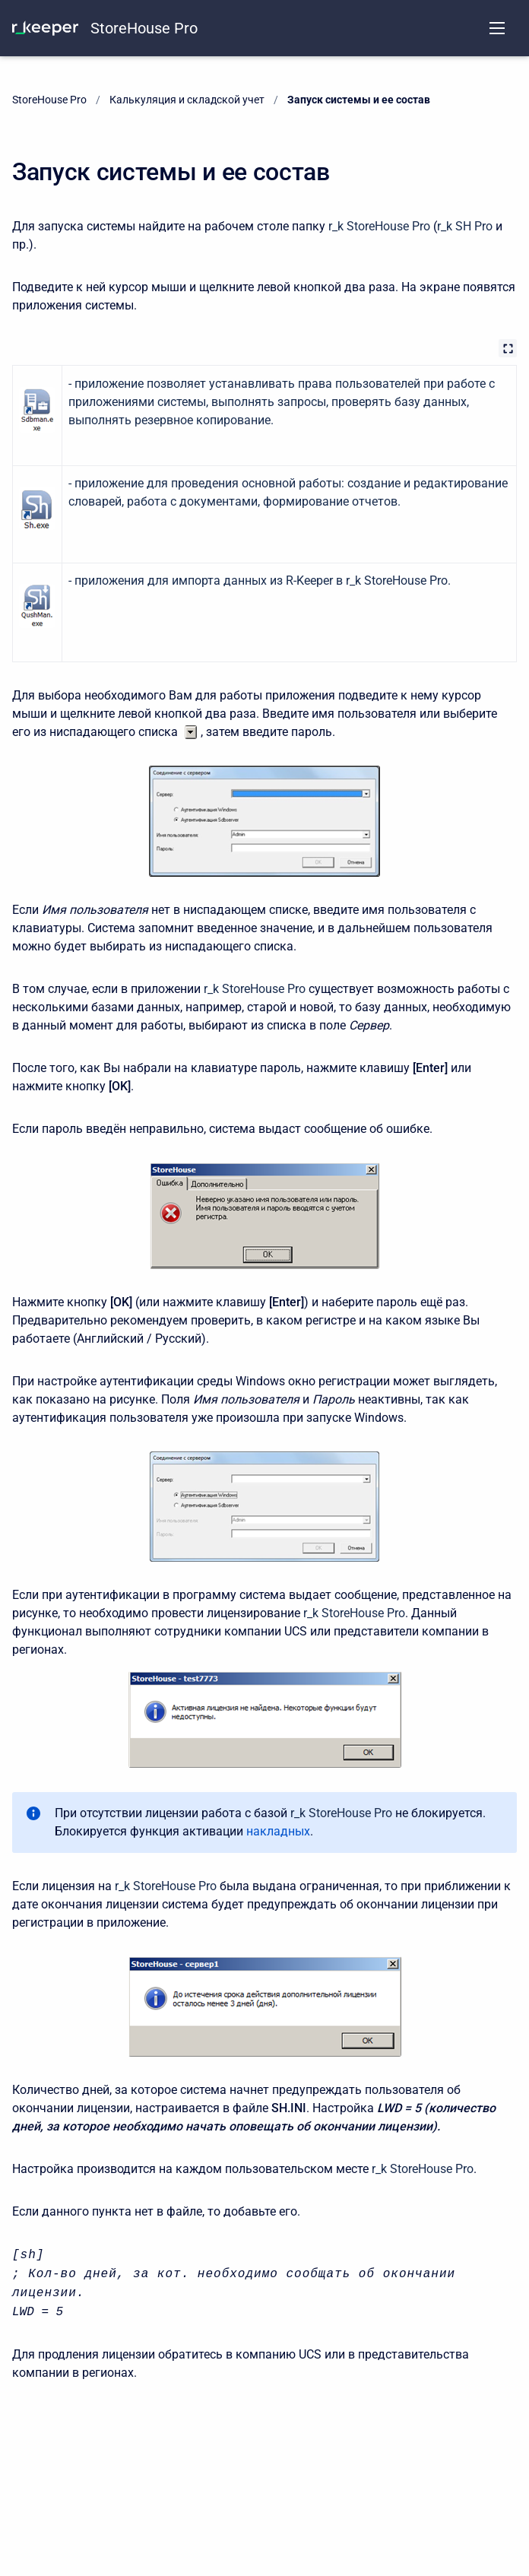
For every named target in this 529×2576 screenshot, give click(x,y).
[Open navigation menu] (497, 28)
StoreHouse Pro (144, 28)
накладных (278, 1831)
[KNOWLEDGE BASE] (45, 28)
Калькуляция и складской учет (186, 100)
